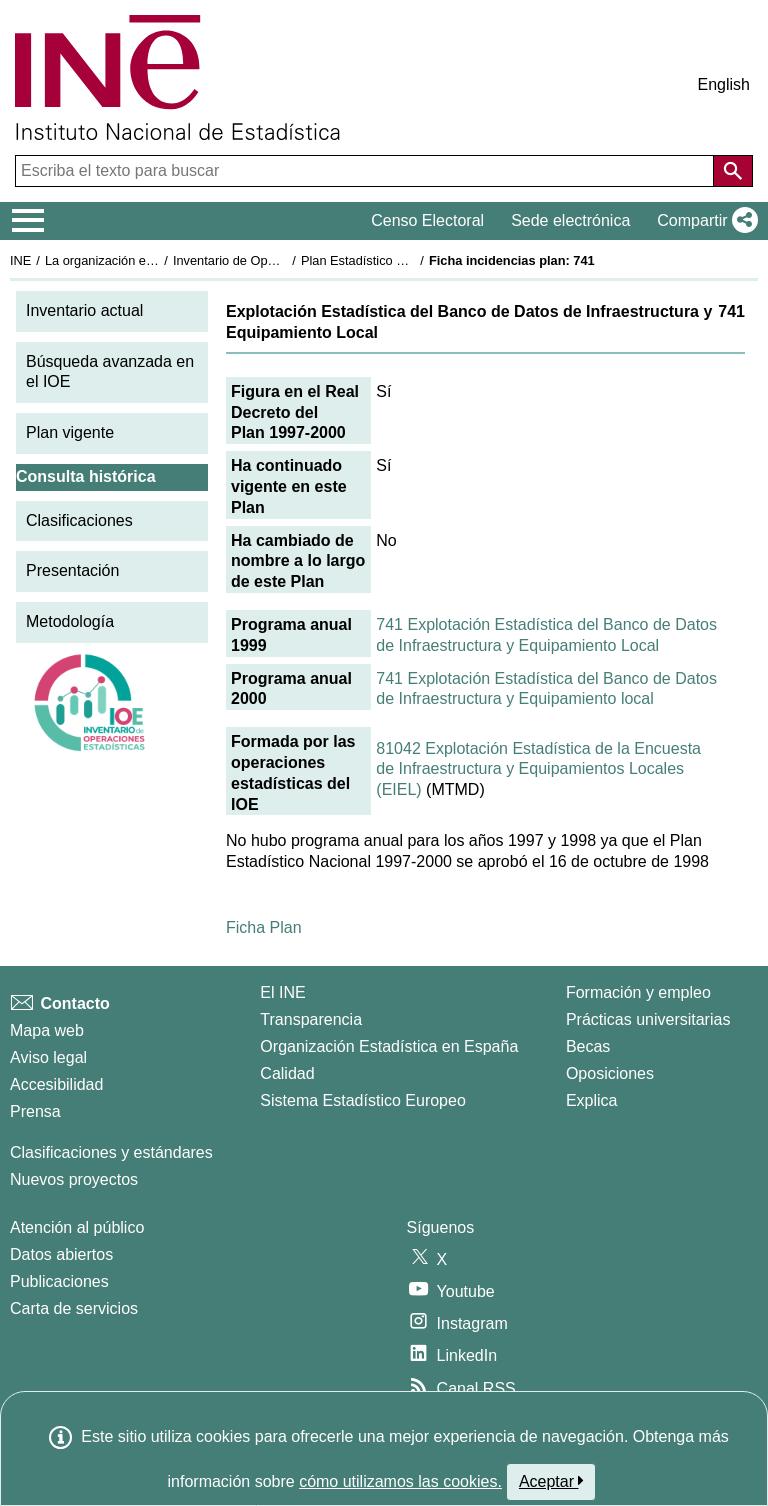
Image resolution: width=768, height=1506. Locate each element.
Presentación (72, 570)
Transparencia (311, 1019)
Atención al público (77, 1227)
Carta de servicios (74, 1308)
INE (20, 260)
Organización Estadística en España (389, 1046)
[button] (703, 221)
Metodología (70, 621)
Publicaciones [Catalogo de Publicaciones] (59, 1281)
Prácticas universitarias (648, 1019)
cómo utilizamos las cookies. (400, 1481)
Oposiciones (610, 1073)
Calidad (287, 1073)
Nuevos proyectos (74, 1179)
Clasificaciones (79, 520)
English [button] (724, 84)
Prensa (35, 1111)
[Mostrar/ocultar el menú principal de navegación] (28, 221)
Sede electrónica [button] (570, 220)
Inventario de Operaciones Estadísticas (284, 260)
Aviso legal (48, 1057)
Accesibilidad (56, 1084)
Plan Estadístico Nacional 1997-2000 (406, 260)
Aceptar (551, 1481)
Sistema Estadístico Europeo (362, 1100)
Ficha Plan (264, 927)
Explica (592, 1100)
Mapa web (47, 1030)
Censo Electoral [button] (427, 220)
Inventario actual (84, 310)
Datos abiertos (61, 1254)
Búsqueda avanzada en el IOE (110, 372)
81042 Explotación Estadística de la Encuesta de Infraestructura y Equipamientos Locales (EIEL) (538, 769)
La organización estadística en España (155, 260)
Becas (588, 1046)
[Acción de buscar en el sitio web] (733, 171)
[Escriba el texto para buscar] (366, 171)
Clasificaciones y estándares (111, 1152)
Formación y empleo (638, 992)
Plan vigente (70, 432)
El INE (282, 992)
